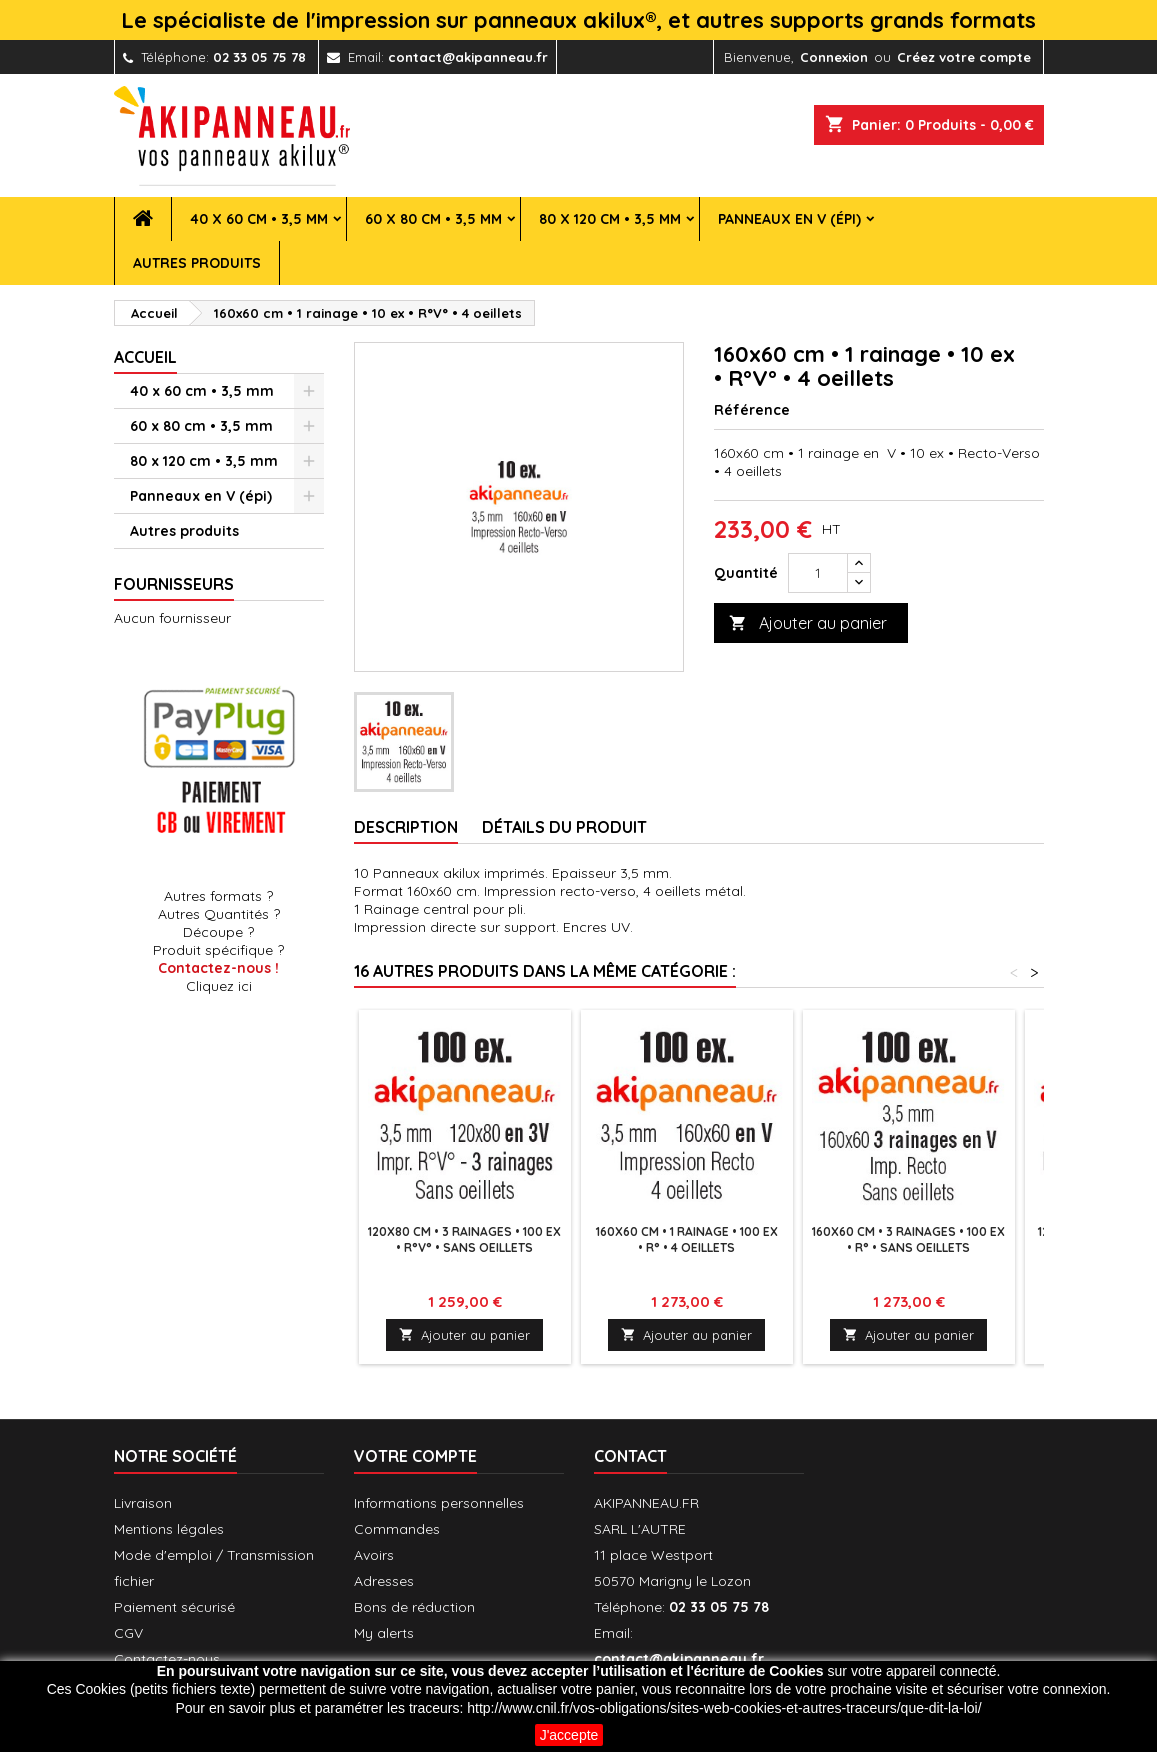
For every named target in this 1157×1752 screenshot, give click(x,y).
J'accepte (569, 1735)
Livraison (143, 1503)
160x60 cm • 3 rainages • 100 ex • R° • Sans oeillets (908, 1239)
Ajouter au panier (808, 623)
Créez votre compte (964, 57)
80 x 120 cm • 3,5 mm (610, 219)
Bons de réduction (414, 1607)
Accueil (145, 357)
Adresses (384, 1581)
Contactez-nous (167, 1659)
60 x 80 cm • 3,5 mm (433, 219)
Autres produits (197, 263)
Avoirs (374, 1555)
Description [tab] (406, 827)
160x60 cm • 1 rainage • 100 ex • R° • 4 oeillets (687, 1239)
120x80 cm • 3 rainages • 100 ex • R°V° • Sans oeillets (464, 1239)
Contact (630, 1456)
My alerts (384, 1633)
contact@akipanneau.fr (468, 57)
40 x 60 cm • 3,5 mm (259, 219)
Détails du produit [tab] (564, 827)
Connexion (834, 57)
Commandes (397, 1529)
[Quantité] (818, 573)
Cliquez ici (219, 986)
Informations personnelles (439, 1503)
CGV (128, 1633)
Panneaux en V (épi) (789, 219)
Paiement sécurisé (174, 1607)
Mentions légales (169, 1529)
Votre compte (415, 1456)
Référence (752, 410)
